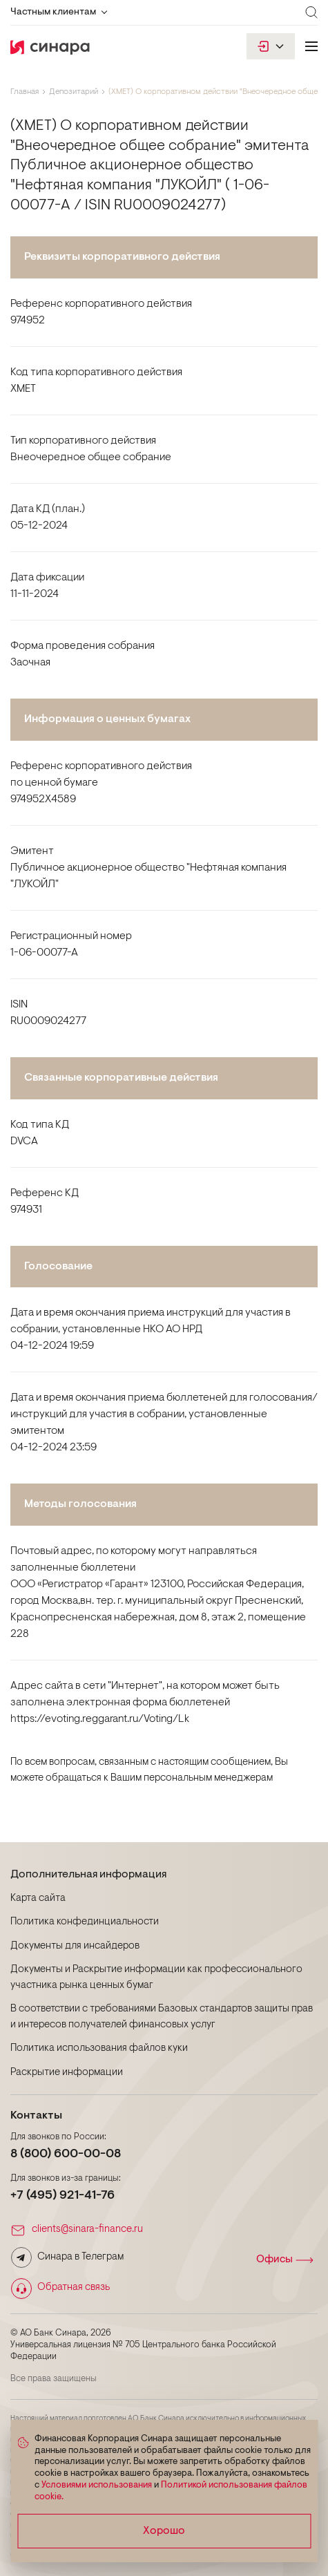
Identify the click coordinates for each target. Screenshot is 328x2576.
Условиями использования (96, 2485)
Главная (24, 92)
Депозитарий (73, 92)
